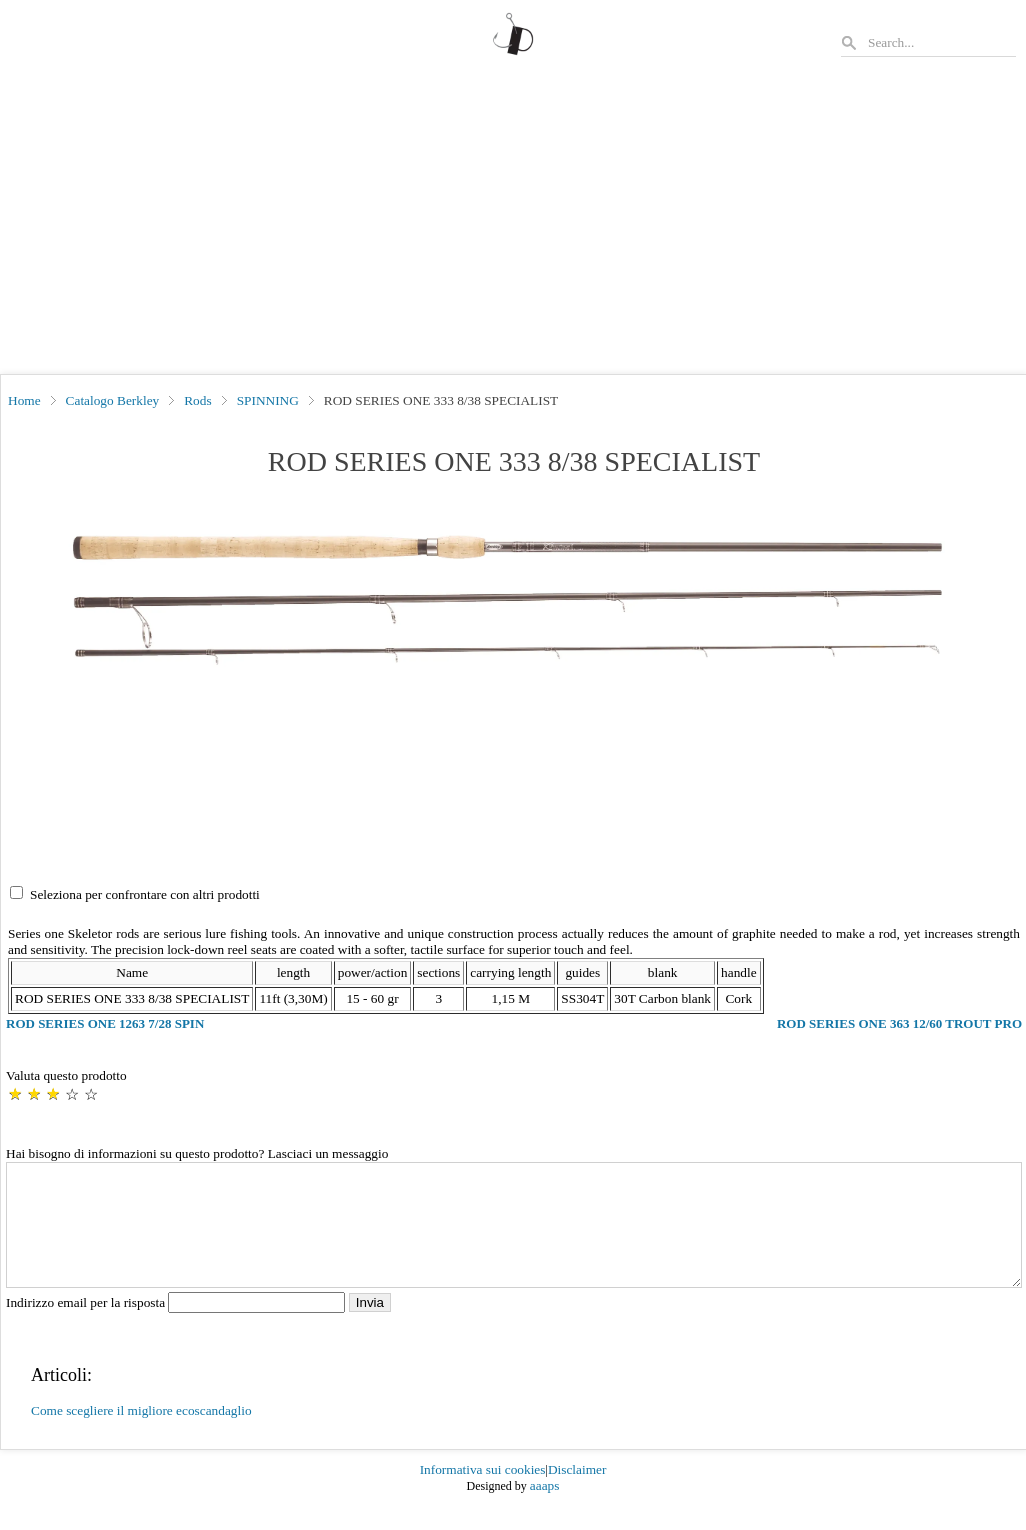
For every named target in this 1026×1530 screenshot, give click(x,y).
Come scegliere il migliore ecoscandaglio (141, 1434)
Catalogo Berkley (113, 400)
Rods (197, 400)
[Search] (941, 42)
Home (24, 400)
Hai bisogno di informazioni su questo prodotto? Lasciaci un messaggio (197, 1153)
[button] (514, 600)
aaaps (545, 1509)
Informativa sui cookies (483, 1493)
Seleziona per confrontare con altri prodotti (145, 894)
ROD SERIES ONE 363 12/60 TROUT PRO (899, 1023)
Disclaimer (577, 1493)
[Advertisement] (513, 224)
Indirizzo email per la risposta (177, 1326)
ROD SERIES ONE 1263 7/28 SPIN (105, 1023)
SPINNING (268, 400)
